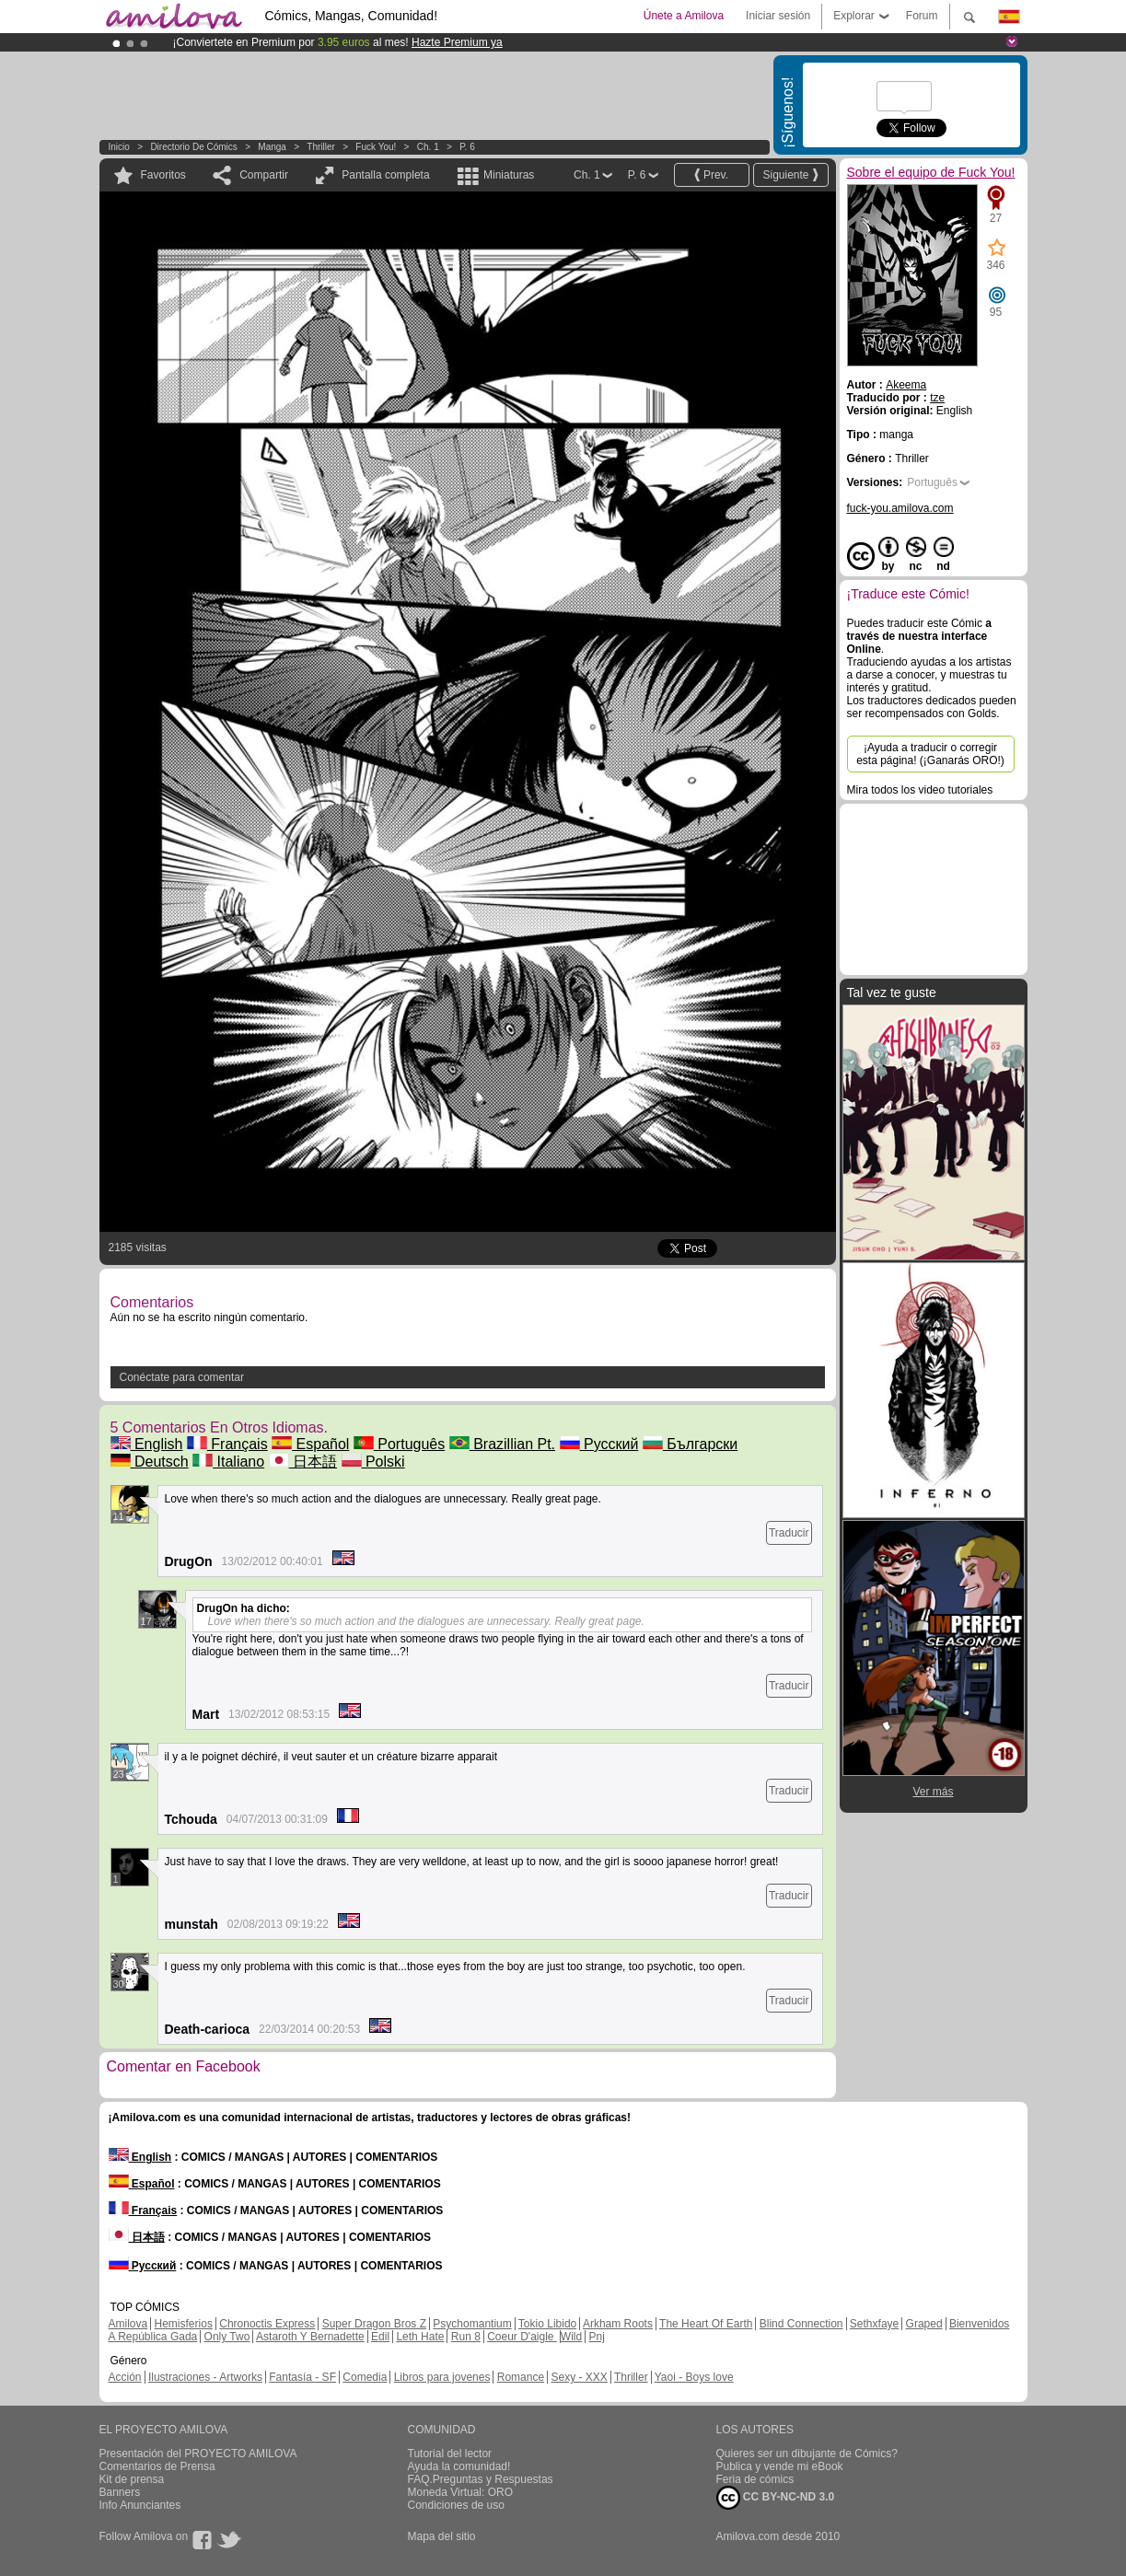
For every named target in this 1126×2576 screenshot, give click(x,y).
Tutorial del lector (450, 2453)
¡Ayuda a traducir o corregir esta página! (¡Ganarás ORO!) (930, 754)
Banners (120, 2492)
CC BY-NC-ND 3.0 (775, 2498)
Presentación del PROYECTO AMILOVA (198, 2453)
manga (272, 147)
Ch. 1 (428, 147)
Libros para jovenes (442, 2377)
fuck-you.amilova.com (900, 508)
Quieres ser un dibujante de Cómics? (807, 2453)
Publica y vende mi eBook (779, 2466)
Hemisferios (184, 2323)
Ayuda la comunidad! (459, 2466)
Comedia (364, 2377)
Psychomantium (472, 2323)
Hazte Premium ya (457, 42)
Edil (380, 2336)
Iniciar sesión (778, 15)
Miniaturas (508, 174)
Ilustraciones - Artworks (205, 2377)
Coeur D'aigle (522, 2336)
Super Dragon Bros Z (374, 2323)
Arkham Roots (618, 2323)
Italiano (228, 1461)
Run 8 (466, 2336)
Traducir (789, 1532)
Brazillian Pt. (502, 1444)
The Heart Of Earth (705, 2323)
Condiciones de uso (456, 2505)
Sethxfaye (874, 2323)
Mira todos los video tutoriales (920, 789)
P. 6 (467, 147)
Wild (571, 2336)
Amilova (128, 2323)
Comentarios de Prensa (157, 2466)
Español (310, 1444)
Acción (125, 2377)
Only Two (227, 2336)
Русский (599, 1444)
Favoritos (163, 174)
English (146, 1444)
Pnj (597, 2336)
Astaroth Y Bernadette (310, 2336)
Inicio (119, 147)
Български (690, 1444)
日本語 (303, 1461)
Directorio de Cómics (193, 147)
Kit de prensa (132, 2479)
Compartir (263, 174)
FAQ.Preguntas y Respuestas (480, 2479)
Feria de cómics (755, 2479)
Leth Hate (420, 2336)
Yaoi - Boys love (694, 2377)
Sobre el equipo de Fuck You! (931, 172)
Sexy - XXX (579, 2377)
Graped (924, 2323)
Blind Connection (801, 2323)
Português (399, 1444)
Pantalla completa (385, 174)
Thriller (321, 147)
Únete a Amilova (684, 15)
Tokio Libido (547, 2323)
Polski (373, 1461)
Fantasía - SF (302, 2377)
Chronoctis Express (267, 2323)
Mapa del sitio (442, 2536)
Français (227, 1444)
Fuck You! (375, 147)
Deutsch (149, 1461)
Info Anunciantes (140, 2505)
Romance (520, 2377)
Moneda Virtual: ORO (461, 2492)
